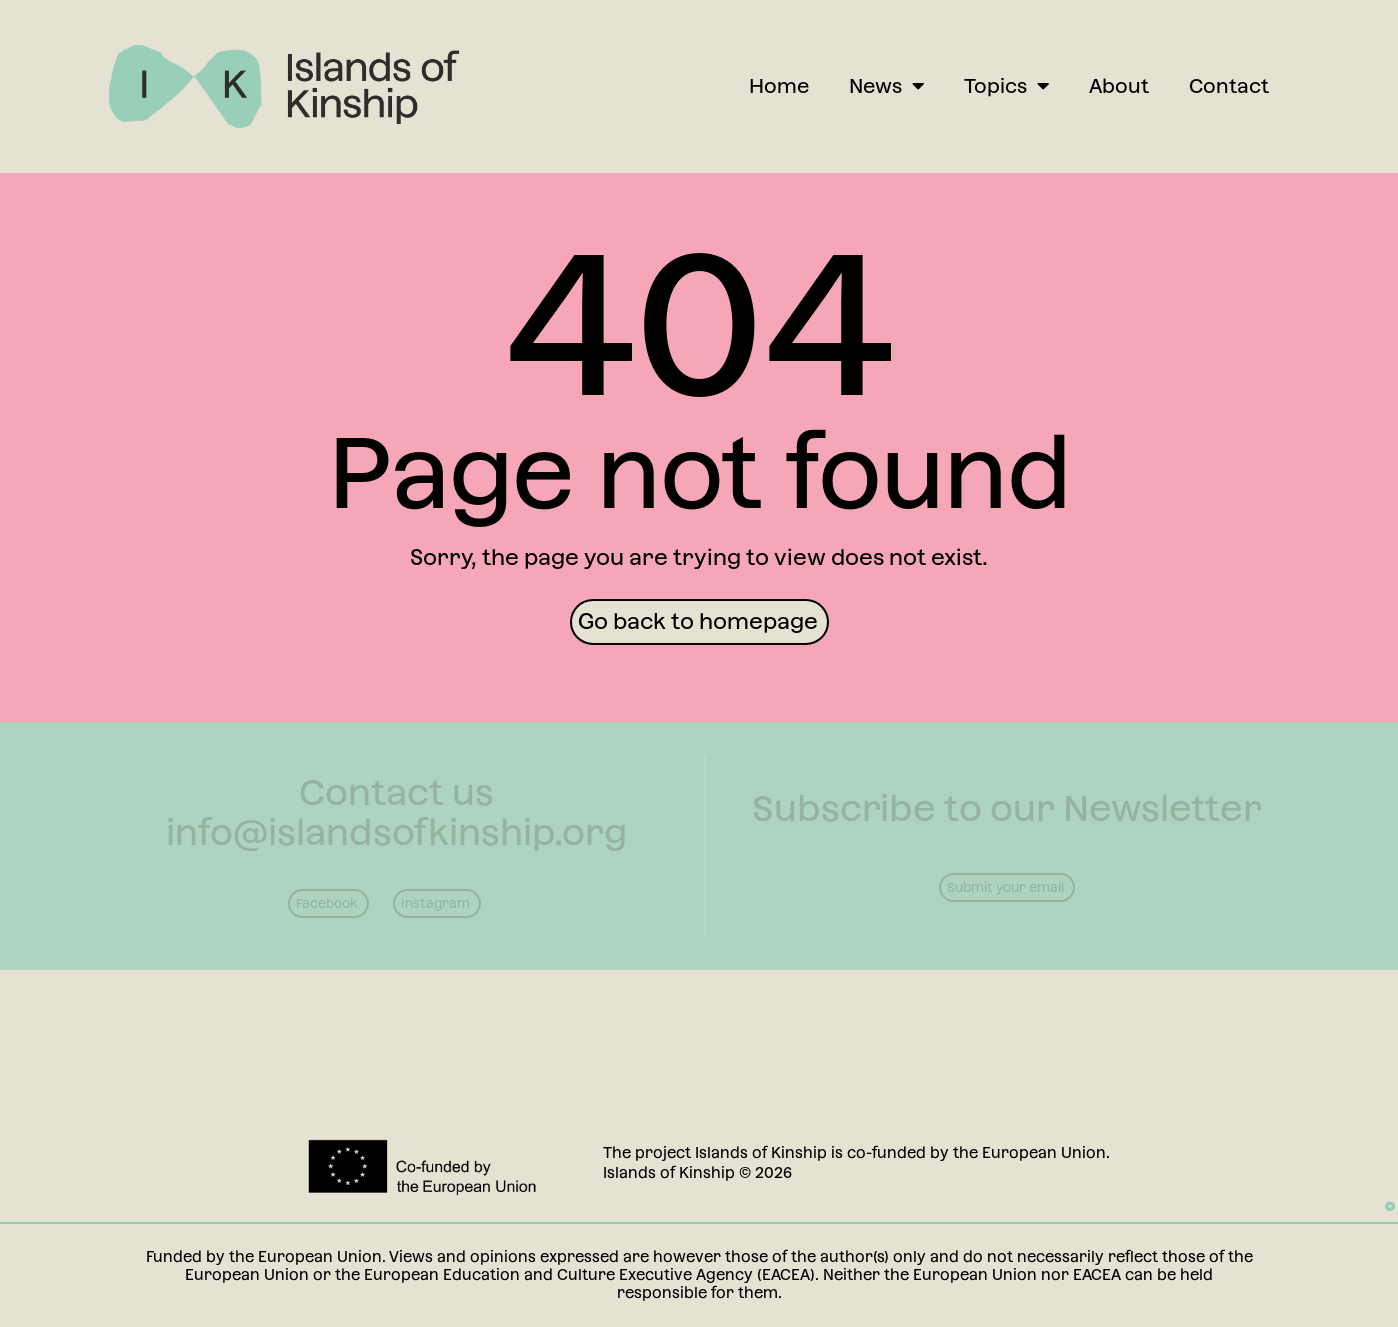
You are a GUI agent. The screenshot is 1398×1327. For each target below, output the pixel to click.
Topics (1006, 86)
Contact (1229, 86)
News (886, 86)
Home (779, 86)
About (1119, 86)
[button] (699, 622)
